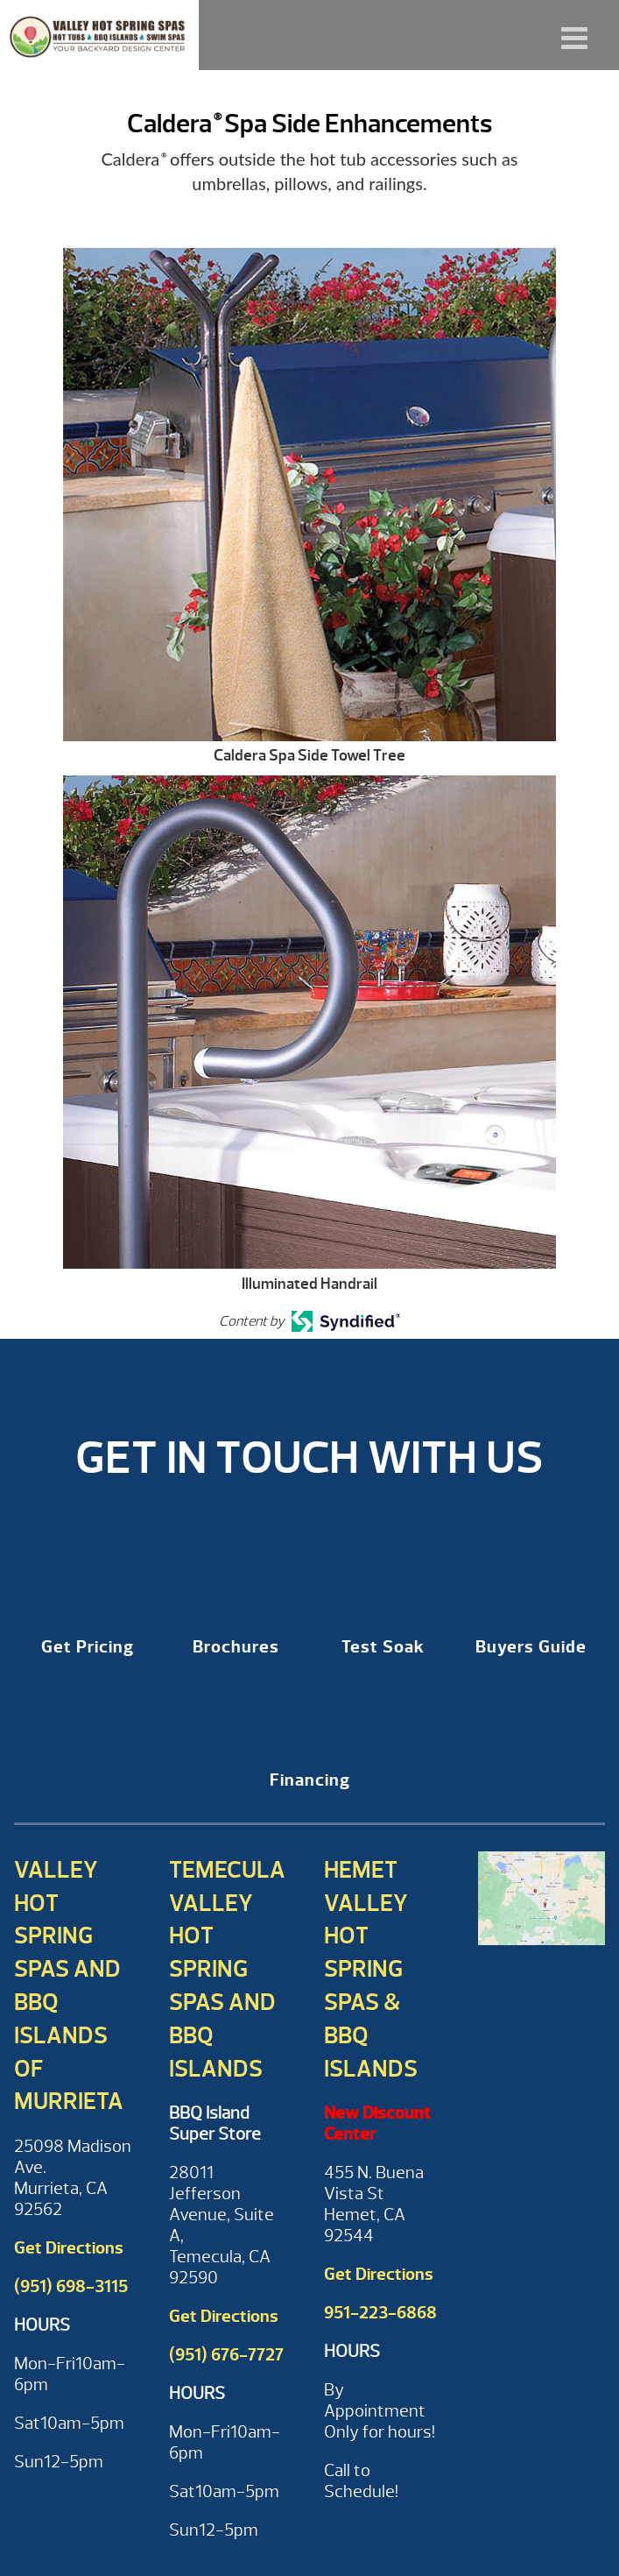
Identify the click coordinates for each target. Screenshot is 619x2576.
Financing (310, 1780)
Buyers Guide (531, 1647)
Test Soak (383, 1647)
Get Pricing (87, 1647)
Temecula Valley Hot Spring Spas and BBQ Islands (227, 1969)
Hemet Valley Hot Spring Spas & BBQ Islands (371, 1969)
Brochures (236, 1647)
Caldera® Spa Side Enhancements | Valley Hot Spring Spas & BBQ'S (99, 35)
